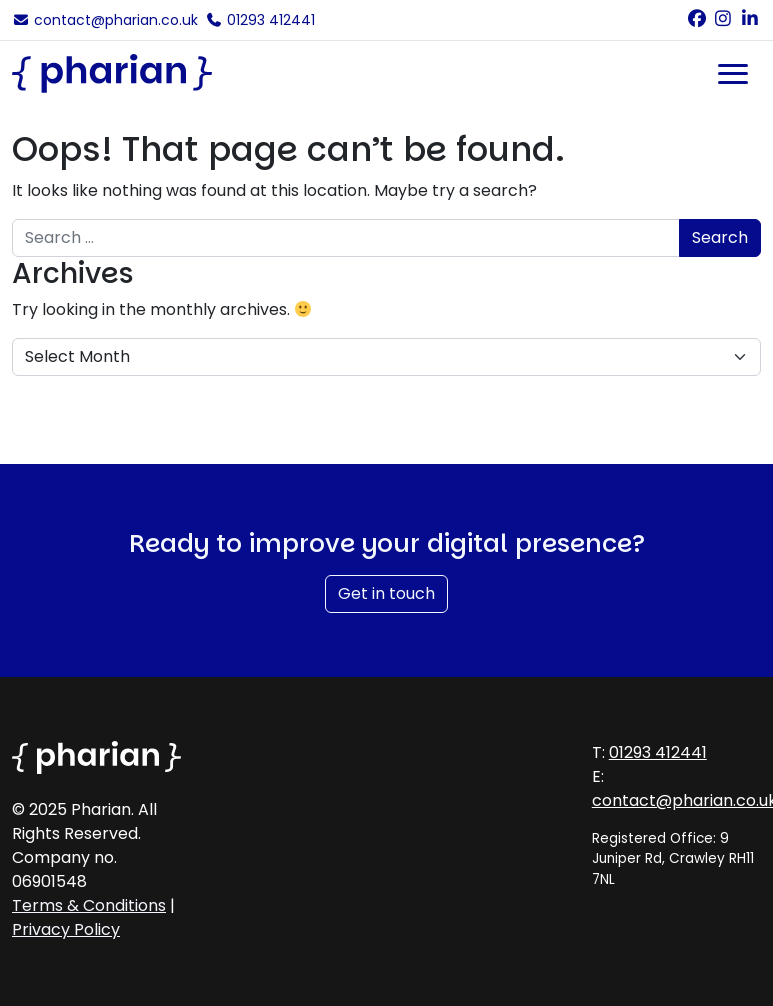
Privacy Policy (66, 929)
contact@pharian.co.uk (105, 20)
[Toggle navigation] (733, 74)
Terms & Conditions (89, 905)
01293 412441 (261, 20)
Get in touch (386, 593)
